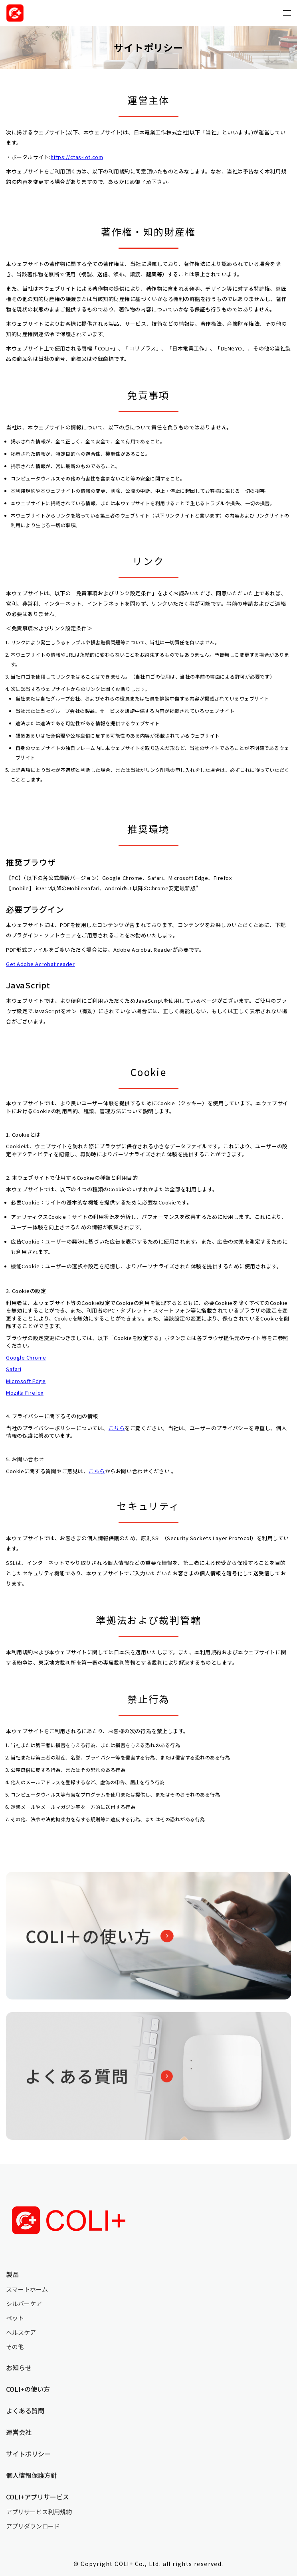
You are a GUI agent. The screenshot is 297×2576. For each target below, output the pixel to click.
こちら (117, 1428)
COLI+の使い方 (28, 2389)
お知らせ (19, 2367)
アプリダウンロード (33, 2526)
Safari (13, 1369)
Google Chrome (26, 1357)
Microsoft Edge (26, 1381)
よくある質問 (25, 2410)
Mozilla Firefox (25, 1392)
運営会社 (19, 2432)
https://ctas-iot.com (77, 157)
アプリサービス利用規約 (39, 2511)
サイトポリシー (28, 2453)
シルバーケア (24, 2303)
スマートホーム (27, 2289)
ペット (15, 2318)
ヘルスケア (21, 2332)
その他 (15, 2346)
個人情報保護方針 (31, 2475)
